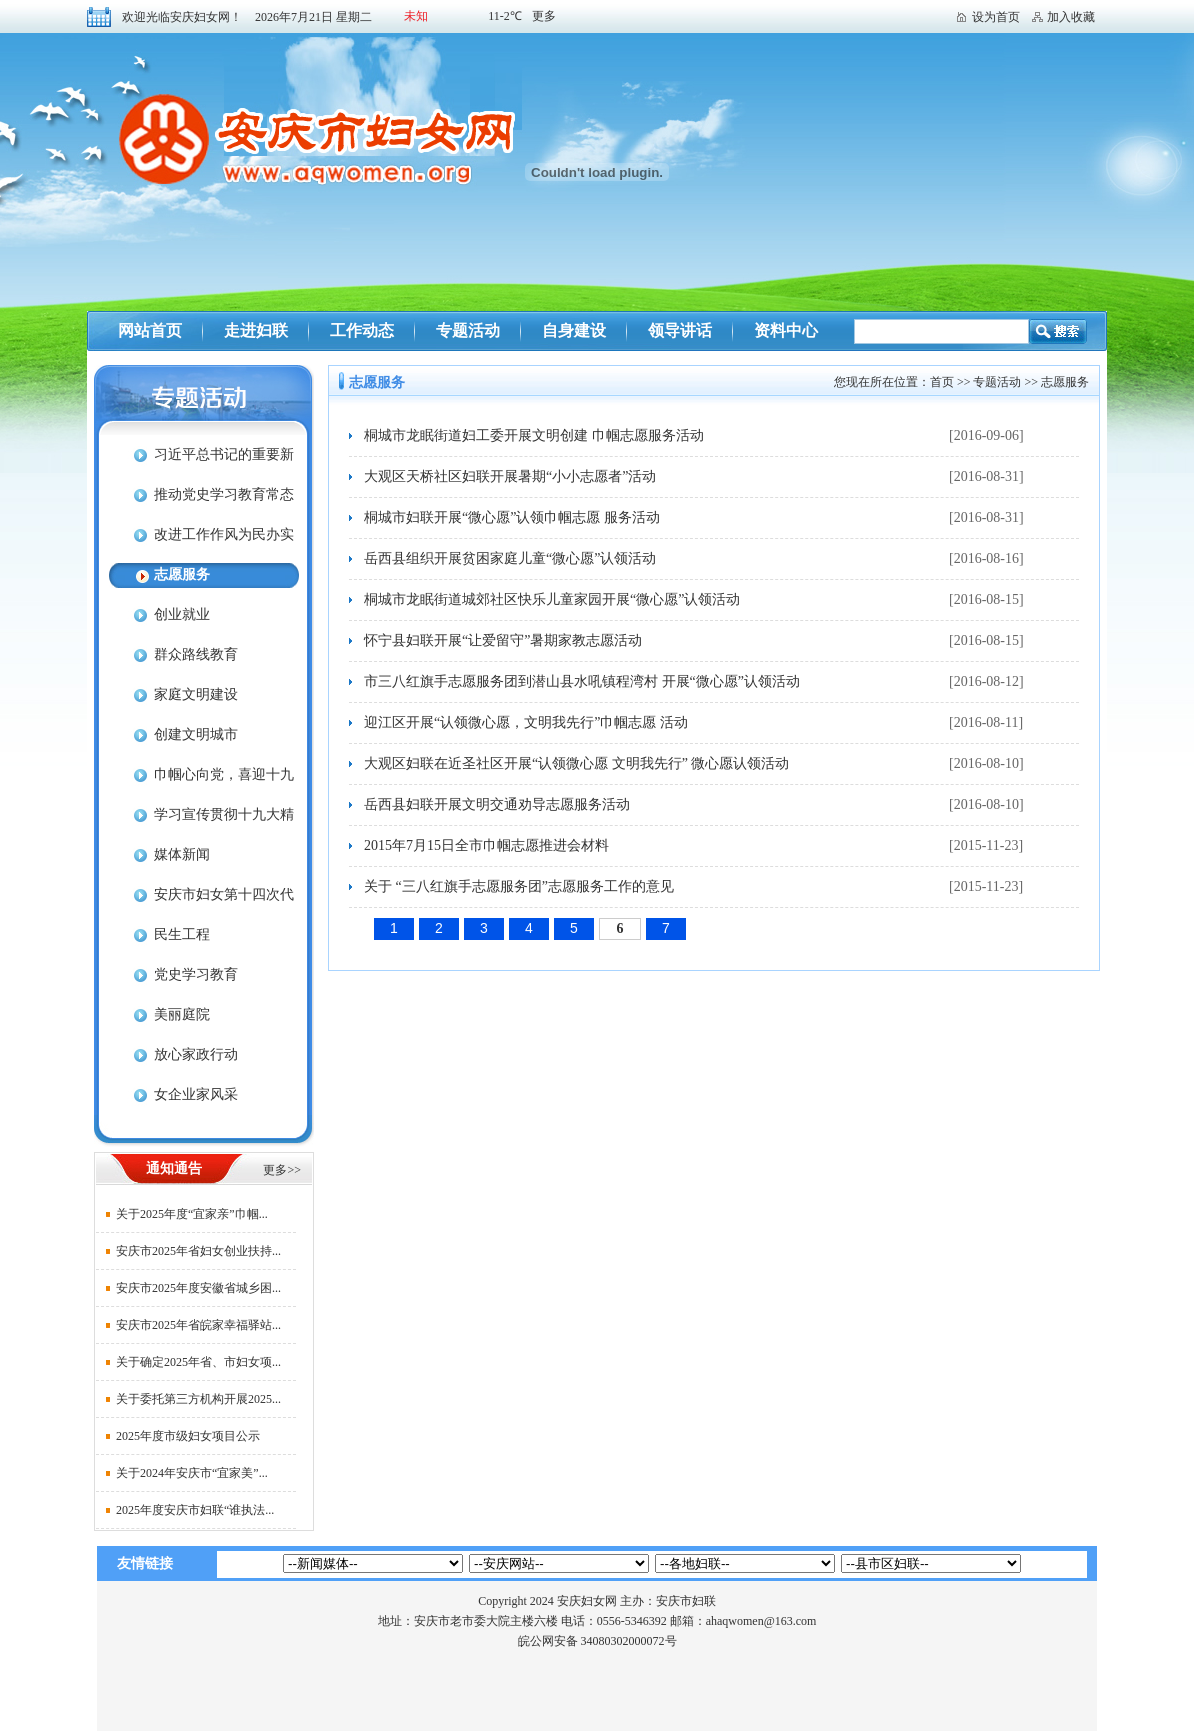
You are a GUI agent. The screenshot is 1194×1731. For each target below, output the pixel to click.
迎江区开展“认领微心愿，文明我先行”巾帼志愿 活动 (526, 722)
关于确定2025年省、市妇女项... (198, 1362)
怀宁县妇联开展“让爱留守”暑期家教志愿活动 (503, 640)
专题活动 (468, 330)
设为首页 (996, 17)
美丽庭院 (182, 1014)
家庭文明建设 (196, 694)
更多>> (282, 1170)
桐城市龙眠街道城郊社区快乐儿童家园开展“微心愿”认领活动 (552, 599)
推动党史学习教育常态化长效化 (201, 501)
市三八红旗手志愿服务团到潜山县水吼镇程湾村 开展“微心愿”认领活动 (582, 681)
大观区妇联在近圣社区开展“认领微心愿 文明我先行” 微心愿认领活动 (576, 763)
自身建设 (574, 330)
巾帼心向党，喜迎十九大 (201, 781)
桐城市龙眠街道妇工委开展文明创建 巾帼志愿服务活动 (534, 435)
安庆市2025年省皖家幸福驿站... (198, 1325)
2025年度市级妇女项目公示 (188, 1436)
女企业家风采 (196, 1094)
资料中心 (786, 330)
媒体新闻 (182, 854)
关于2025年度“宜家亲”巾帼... (192, 1214)
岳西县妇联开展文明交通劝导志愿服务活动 (497, 804)
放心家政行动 (196, 1054)
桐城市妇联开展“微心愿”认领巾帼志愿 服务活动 (512, 517)
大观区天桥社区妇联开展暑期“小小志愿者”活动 (510, 476)
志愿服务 (182, 574)
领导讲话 (680, 330)
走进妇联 (256, 330)
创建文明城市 (196, 734)
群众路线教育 (196, 654)
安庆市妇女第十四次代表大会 (201, 901)
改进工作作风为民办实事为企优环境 (201, 541)
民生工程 (182, 934)
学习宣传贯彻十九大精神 (201, 821)
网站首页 (150, 330)
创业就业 (182, 614)
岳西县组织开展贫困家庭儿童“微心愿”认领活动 (510, 558)
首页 (942, 382)
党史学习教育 (196, 974)
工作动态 (362, 330)
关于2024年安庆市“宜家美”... (192, 1473)
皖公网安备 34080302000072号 (597, 1641)
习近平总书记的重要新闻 (201, 461)
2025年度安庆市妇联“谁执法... (195, 1510)
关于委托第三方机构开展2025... (198, 1399)
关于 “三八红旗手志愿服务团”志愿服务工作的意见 (519, 886)
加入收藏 (1071, 17)
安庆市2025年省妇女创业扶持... (198, 1251)
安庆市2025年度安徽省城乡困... (198, 1288)
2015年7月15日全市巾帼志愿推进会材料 (486, 845)
